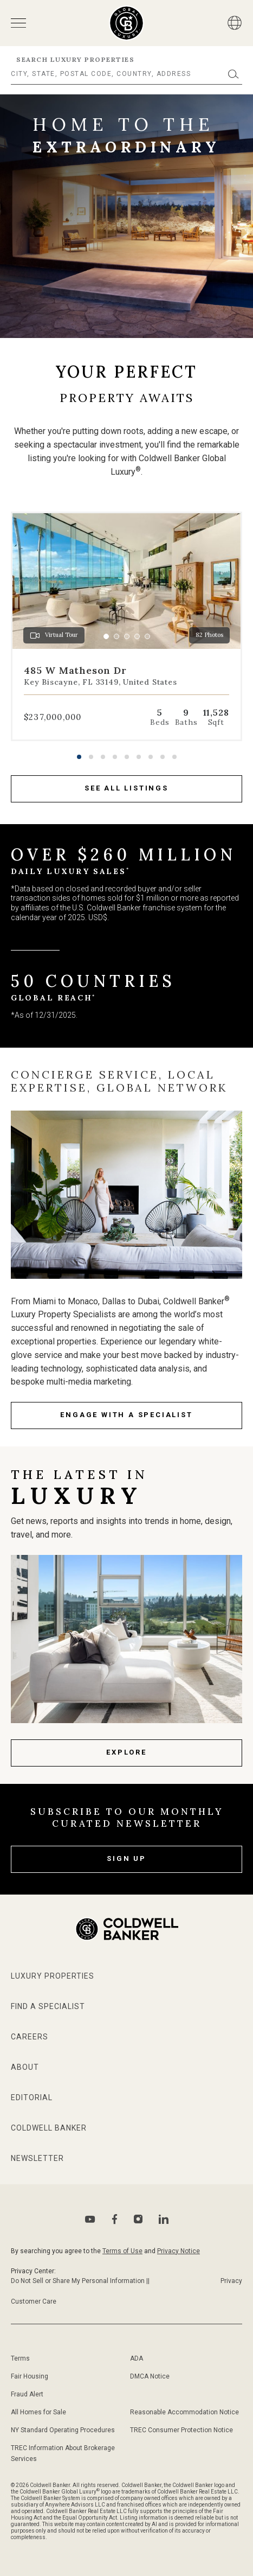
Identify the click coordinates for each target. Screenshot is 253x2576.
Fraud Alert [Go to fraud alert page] (27, 2394)
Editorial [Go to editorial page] (32, 2097)
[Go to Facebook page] (115, 2219)
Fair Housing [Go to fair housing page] (29, 2376)
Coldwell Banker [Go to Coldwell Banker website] (49, 2128)
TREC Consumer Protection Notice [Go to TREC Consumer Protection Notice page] (181, 2430)
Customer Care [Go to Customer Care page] (33, 2301)
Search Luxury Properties (75, 59)
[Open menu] (18, 23)
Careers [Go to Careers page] (29, 2036)
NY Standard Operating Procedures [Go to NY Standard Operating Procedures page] (63, 2430)
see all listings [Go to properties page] (126, 788)
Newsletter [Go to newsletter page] (37, 2158)
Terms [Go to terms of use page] (20, 2358)
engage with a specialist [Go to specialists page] (126, 1415)
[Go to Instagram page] (138, 2219)
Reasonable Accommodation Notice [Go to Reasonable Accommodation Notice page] (184, 2412)
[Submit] (233, 74)
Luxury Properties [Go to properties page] (52, 1976)
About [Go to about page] (25, 2067)
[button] (79, 757)
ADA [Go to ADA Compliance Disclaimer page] (136, 2358)
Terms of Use (122, 2251)
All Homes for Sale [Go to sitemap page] (38, 2412)
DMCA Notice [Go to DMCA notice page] (150, 2376)
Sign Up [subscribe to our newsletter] (126, 1858)
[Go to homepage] (126, 23)
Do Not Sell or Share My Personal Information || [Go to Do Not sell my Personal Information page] (80, 2281)
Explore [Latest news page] (126, 1752)
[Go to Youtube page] (90, 2219)
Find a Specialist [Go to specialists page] (48, 2006)
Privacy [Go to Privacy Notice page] (231, 2281)
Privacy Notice (178, 2251)
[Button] (234, 22)
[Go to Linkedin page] (163, 2219)
